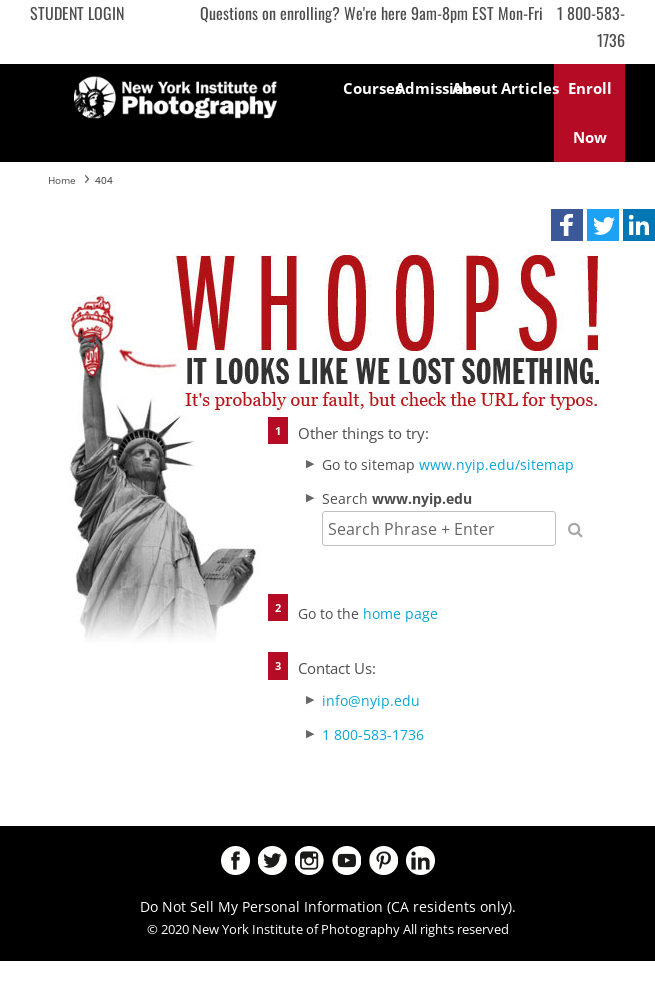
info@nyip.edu (371, 700)
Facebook (235, 860)
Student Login (77, 13)
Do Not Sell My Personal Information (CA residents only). (328, 906)
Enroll (590, 112)
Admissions (421, 88)
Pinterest (383, 860)
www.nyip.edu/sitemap (496, 464)
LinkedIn (420, 860)
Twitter (272, 860)
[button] (567, 225)
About (475, 88)
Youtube (346, 860)
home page (400, 613)
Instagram (309, 860)
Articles (527, 88)
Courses (369, 88)
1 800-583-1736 (373, 734)
